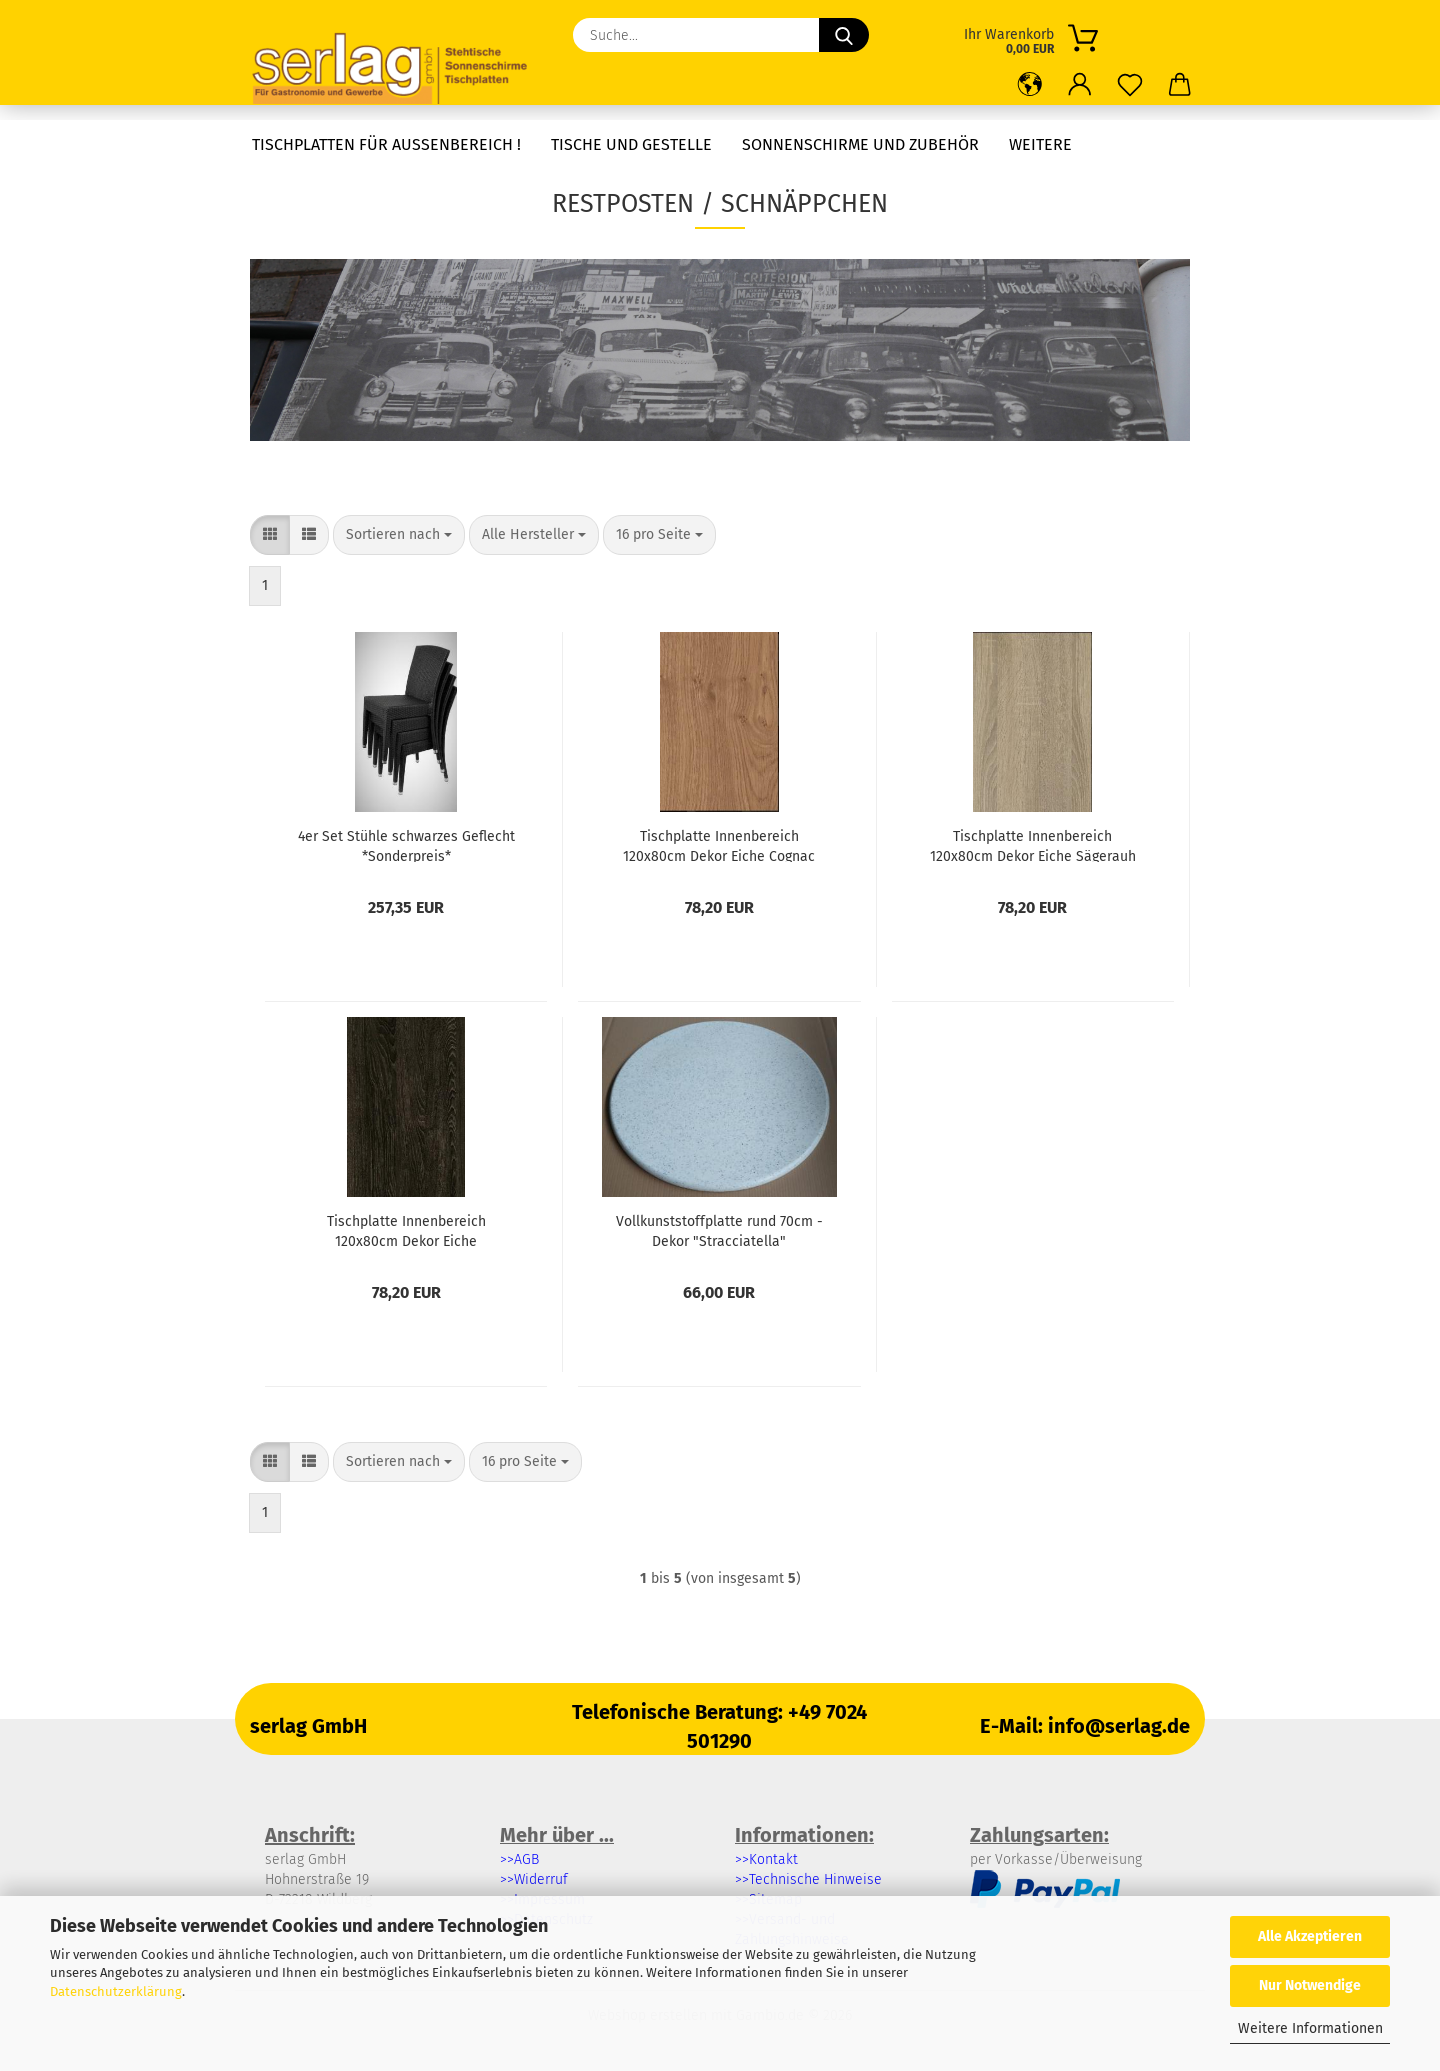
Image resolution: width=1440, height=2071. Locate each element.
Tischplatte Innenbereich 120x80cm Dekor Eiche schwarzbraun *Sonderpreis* (406, 1230)
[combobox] (399, 535)
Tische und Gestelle (631, 144)
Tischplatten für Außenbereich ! (386, 144)
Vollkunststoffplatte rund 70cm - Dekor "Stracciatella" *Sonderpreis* (719, 1230)
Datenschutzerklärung (116, 1991)
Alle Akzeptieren (1310, 1936)
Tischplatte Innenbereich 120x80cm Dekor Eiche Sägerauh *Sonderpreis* (1033, 845)
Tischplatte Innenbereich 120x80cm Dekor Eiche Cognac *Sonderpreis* (719, 845)
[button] (1030, 85)
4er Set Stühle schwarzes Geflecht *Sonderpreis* (406, 845)
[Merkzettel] (1130, 85)
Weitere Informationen (1310, 2028)
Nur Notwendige (1310, 1985)
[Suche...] (844, 35)
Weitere (1040, 144)
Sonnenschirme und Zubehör (860, 144)
